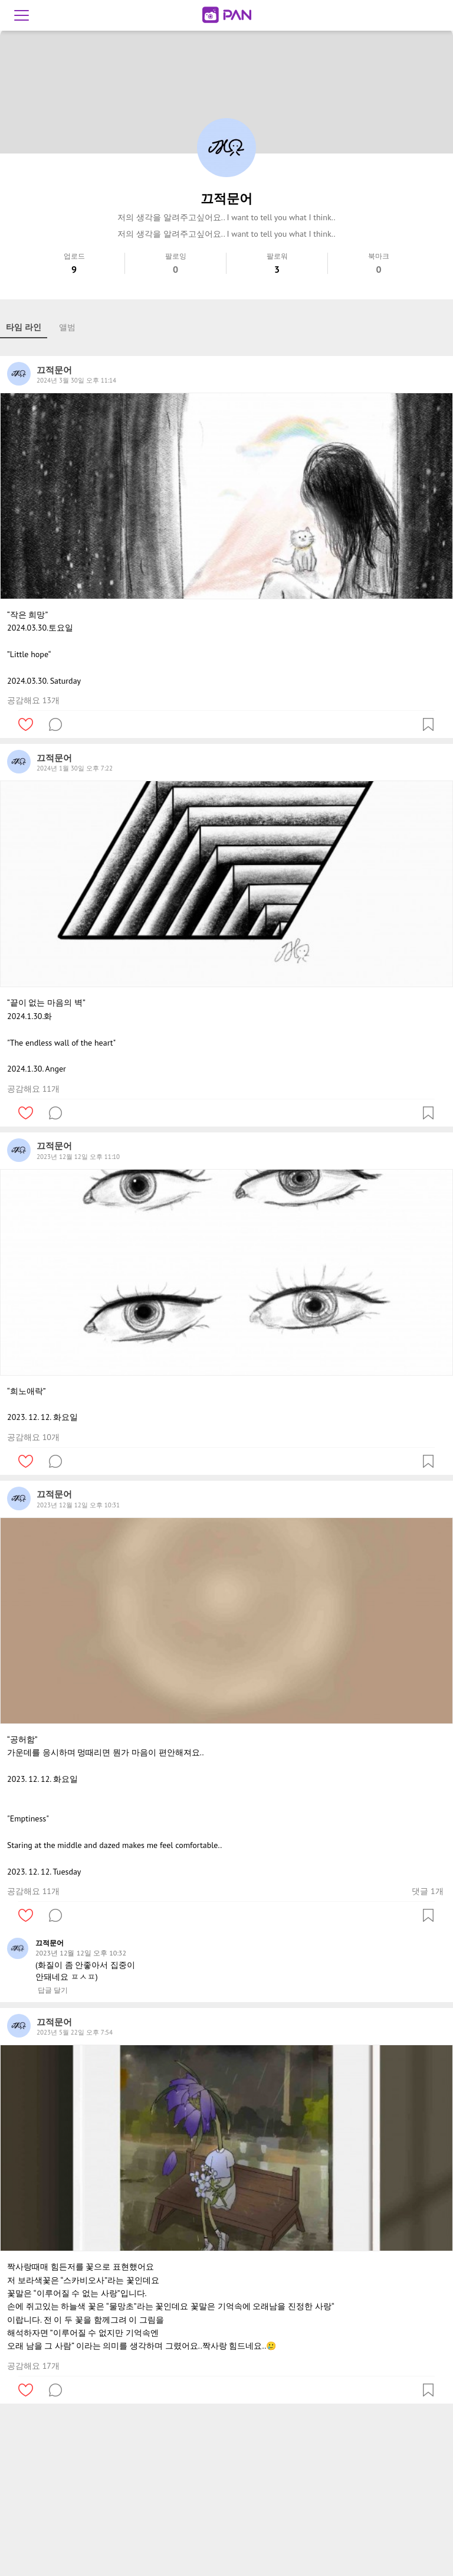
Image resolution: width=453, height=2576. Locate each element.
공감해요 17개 (33, 2365)
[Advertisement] (226, 2492)
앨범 (67, 327)
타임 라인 (23, 327)
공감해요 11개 (33, 1088)
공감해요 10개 (33, 1437)
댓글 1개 (427, 1891)
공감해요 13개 (33, 700)
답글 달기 (53, 1990)
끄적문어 (49, 1942)
